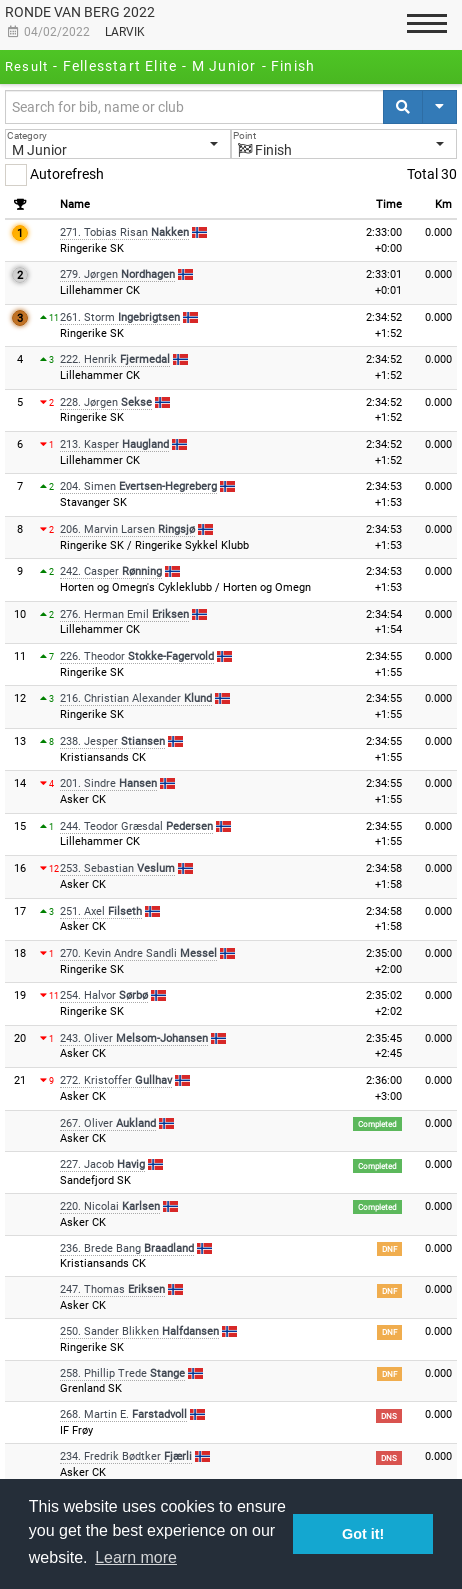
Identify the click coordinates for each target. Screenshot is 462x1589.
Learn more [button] (136, 1557)
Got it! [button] (363, 1534)
